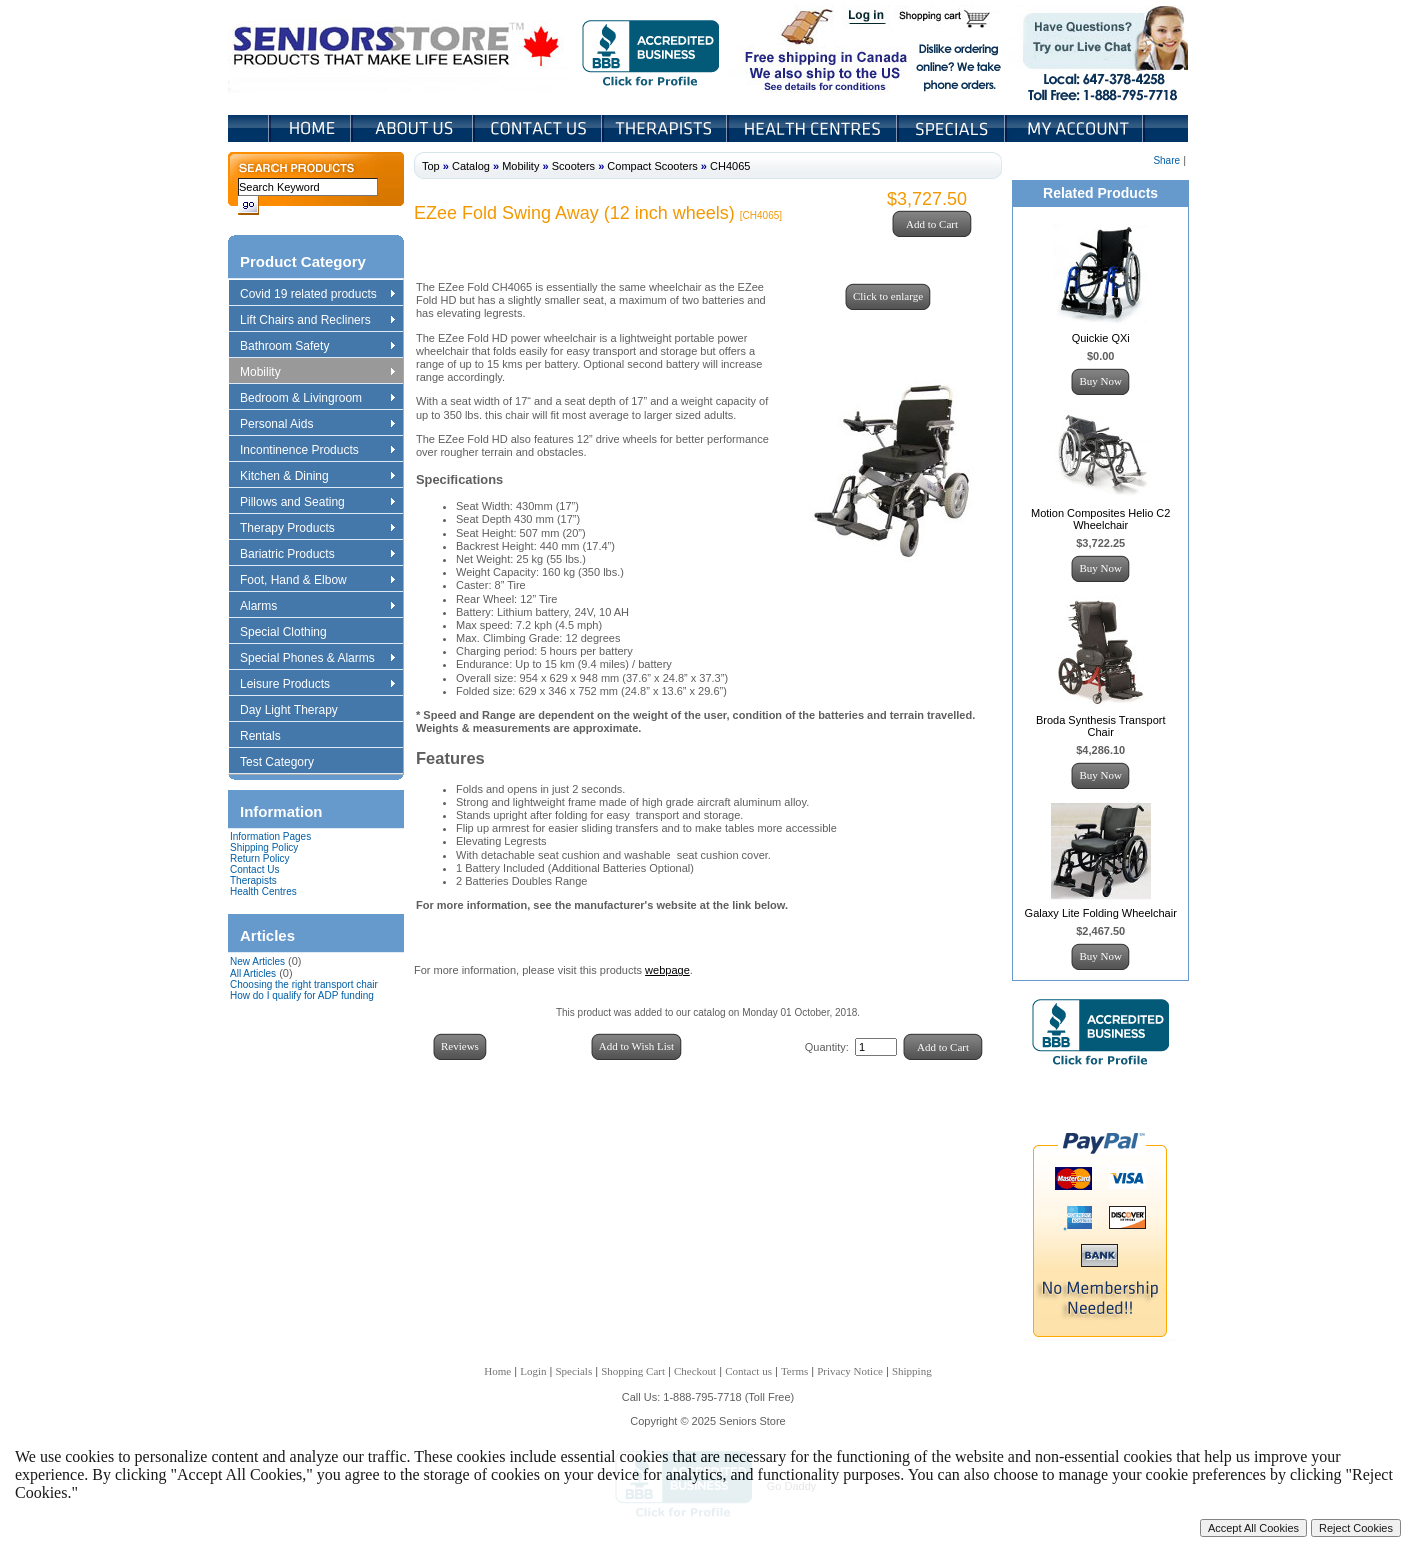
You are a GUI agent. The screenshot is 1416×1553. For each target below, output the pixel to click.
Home (310, 128)
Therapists (666, 128)
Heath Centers (814, 128)
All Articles (253, 973)
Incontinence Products (317, 451)
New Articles (257, 961)
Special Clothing (293, 633)
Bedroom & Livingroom (317, 399)
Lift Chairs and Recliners (317, 321)
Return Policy (259, 858)
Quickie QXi (1101, 338)
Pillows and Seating (317, 503)
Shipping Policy (264, 847)
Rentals (270, 737)
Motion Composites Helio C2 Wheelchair (1100, 519)
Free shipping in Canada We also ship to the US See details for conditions (786, 49)
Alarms (317, 607)
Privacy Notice (850, 1371)
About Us (414, 128)
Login (868, 18)
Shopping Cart (951, 18)
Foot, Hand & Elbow (317, 581)
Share (1166, 160)
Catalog (471, 166)
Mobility (317, 373)
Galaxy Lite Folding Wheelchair (1101, 913)
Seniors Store (397, 49)
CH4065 (730, 166)
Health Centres (263, 891)
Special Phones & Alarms (318, 659)
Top (431, 166)
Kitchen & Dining (317, 477)
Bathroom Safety (317, 347)
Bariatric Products (317, 555)
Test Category (286, 763)
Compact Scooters (652, 166)
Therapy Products (317, 529)
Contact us (748, 1371)
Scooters (573, 166)
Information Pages (270, 836)
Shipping (912, 1371)
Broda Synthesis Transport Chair (1101, 726)
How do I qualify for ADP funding (302, 995)
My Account (1076, 128)
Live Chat (1098, 49)
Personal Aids (317, 425)
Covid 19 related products (319, 295)
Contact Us (539, 128)
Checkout (695, 1371)
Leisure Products (317, 685)
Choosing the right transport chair (304, 984)
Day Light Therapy (298, 711)
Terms (794, 1371)
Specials (953, 128)
